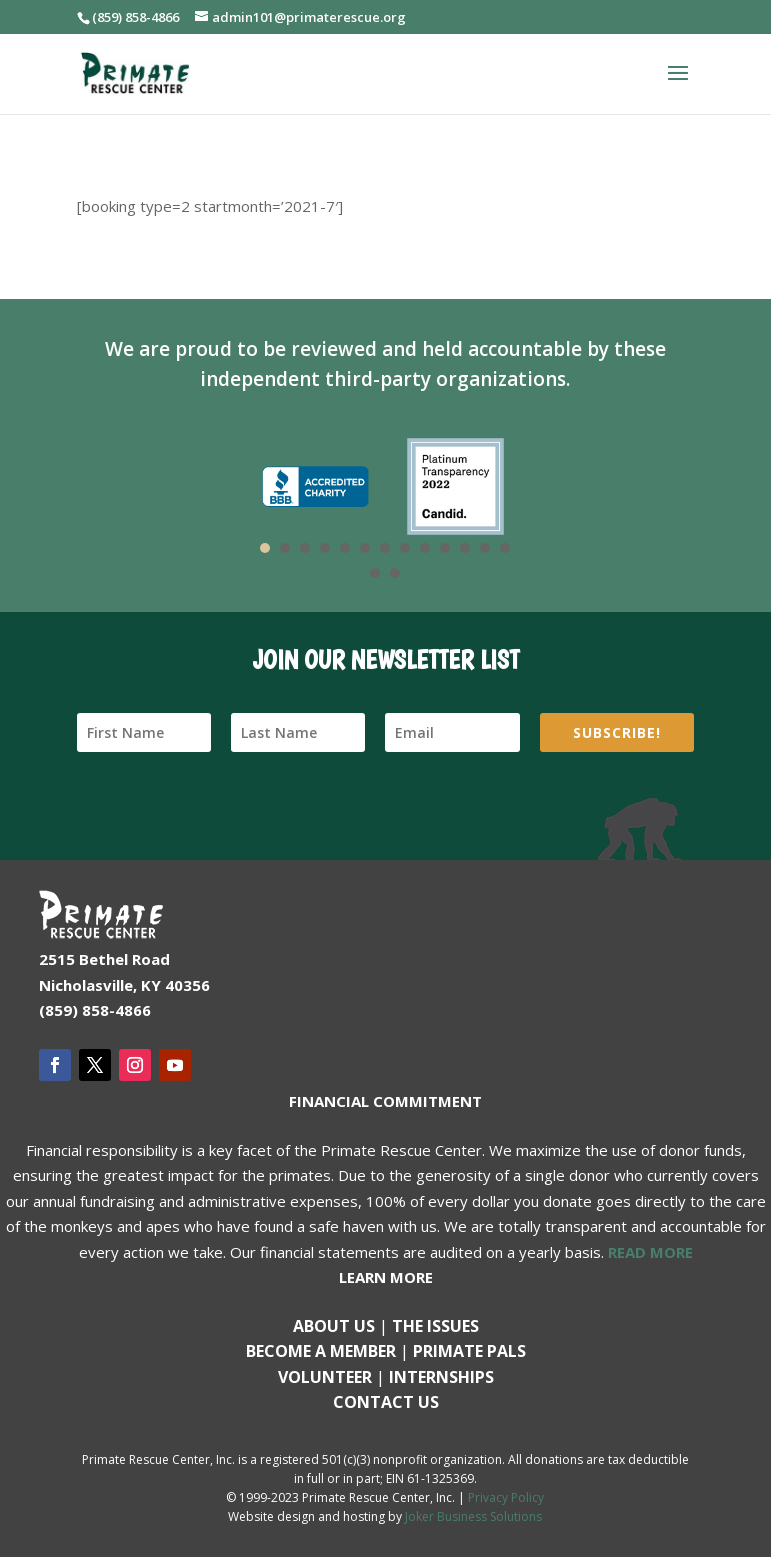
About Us (334, 1326)
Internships (441, 1377)
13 (505, 548)
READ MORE (650, 1252)
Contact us (386, 1402)
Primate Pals (469, 1351)
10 (445, 548)
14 (375, 573)
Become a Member (321, 1351)
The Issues (435, 1326)
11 (465, 548)
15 (395, 573)
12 (485, 548)
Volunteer (325, 1377)
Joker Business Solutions (473, 1516)
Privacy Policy (506, 1497)
